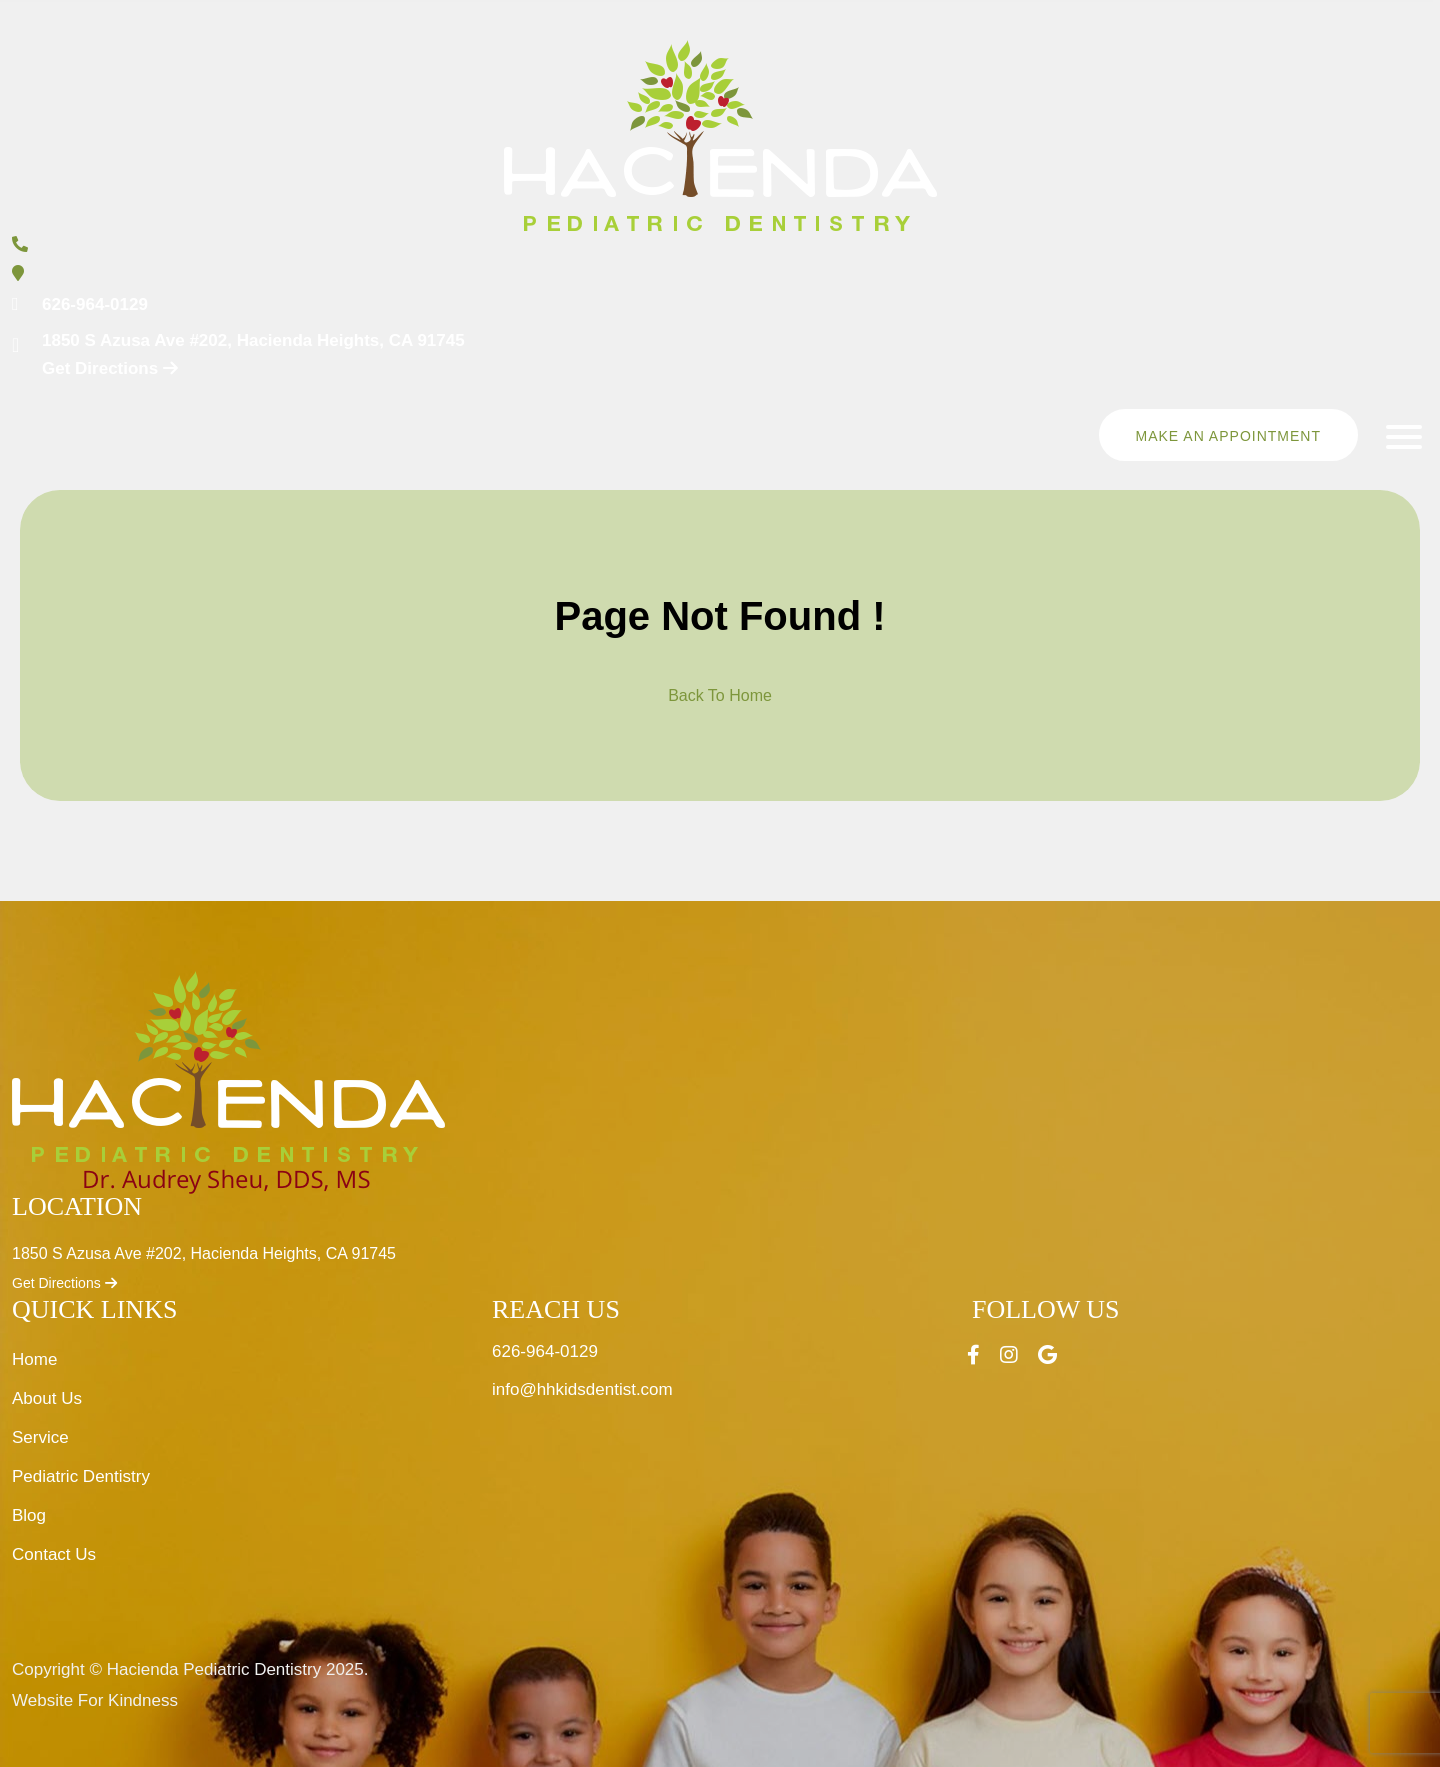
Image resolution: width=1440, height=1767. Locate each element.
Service (40, 1437)
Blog (29, 1515)
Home (34, 1359)
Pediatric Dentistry (81, 1476)
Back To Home (720, 695)
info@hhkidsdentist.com (582, 1389)
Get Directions (64, 1283)
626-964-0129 (95, 304)
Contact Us (54, 1554)
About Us (47, 1398)
